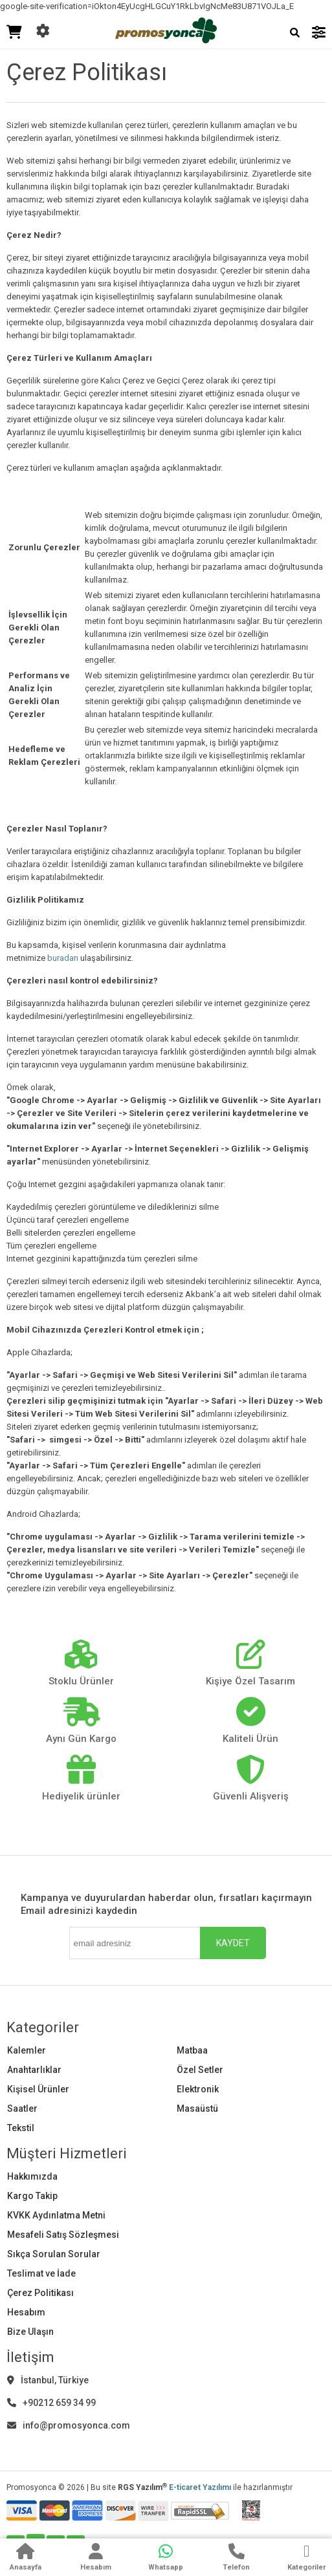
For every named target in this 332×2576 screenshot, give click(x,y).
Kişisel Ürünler (38, 2089)
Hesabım (26, 2312)
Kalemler (26, 2050)
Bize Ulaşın (30, 2331)
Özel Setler (200, 2070)
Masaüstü (197, 2108)
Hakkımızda (32, 2176)
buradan (62, 958)
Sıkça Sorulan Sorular (53, 2254)
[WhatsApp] (165, 2558)
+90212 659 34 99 (51, 2403)
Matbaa (192, 2050)
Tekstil (20, 2128)
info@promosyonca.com (68, 2425)
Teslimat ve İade (41, 2273)
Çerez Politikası (40, 2293)
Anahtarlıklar (34, 2070)
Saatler (22, 2108)
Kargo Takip (32, 2196)
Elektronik (198, 2089)
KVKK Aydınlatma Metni (56, 2215)
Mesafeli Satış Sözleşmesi (63, 2234)
